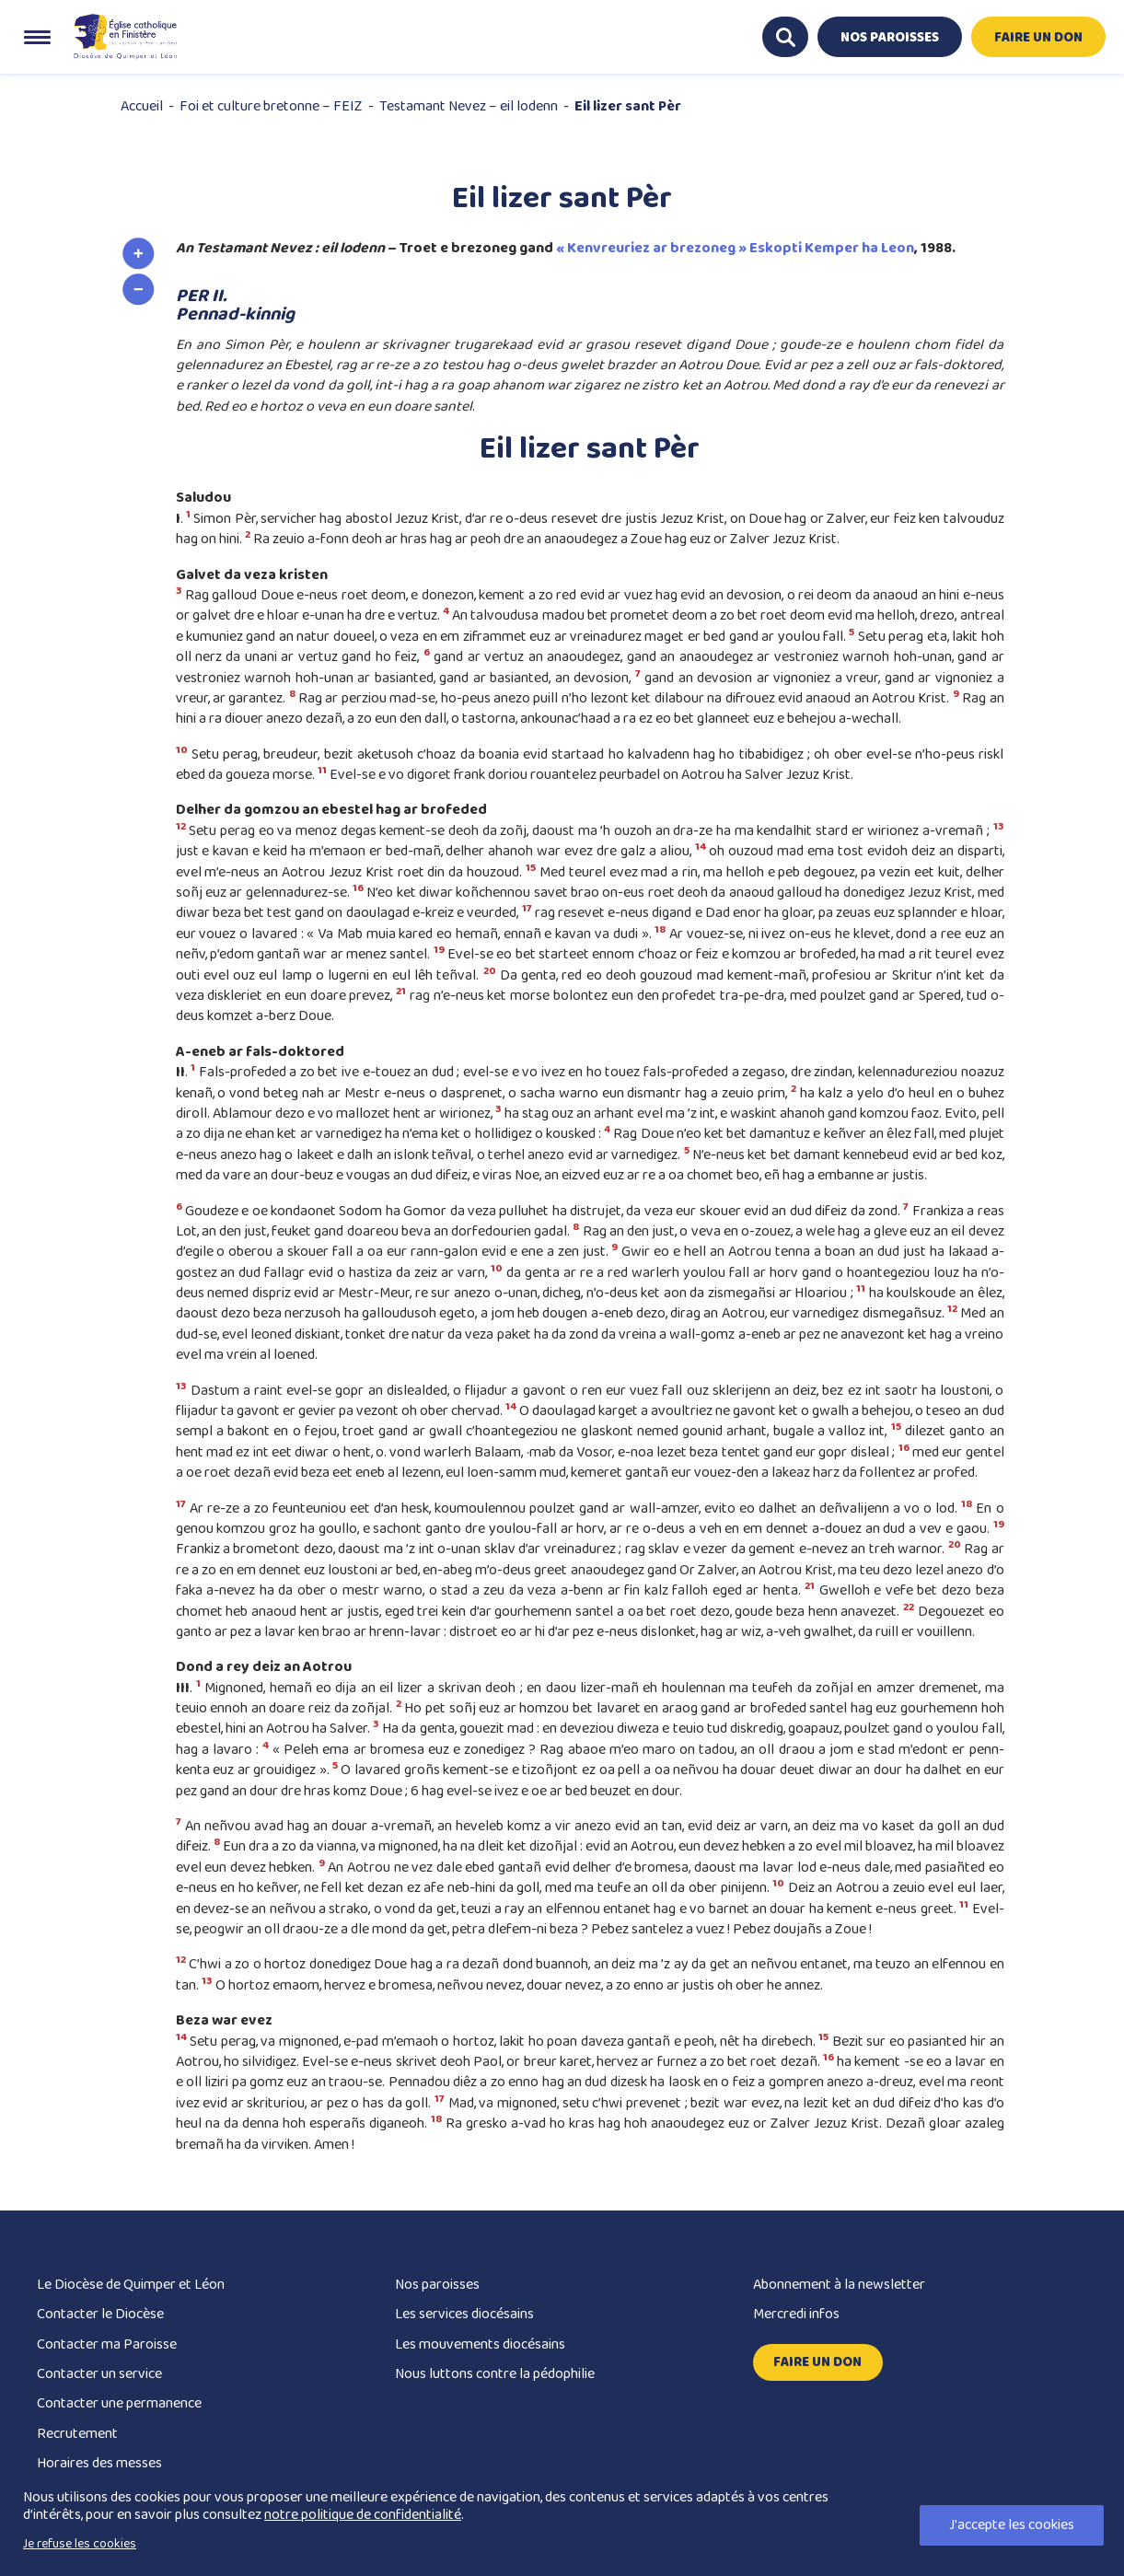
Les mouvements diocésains (480, 2344)
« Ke (570, 248)
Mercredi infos (796, 2314)
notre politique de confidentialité (362, 2514)
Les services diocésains (464, 2314)
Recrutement (77, 2433)
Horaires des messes (99, 2463)
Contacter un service (99, 2373)
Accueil (142, 106)
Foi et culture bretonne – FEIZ (271, 106)
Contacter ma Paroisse (107, 2344)
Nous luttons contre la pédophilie (495, 2373)
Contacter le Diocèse (100, 2314)
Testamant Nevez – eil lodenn (468, 106)
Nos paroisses (437, 2284)
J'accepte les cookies (1011, 2524)
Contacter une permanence (119, 2403)
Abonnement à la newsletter (839, 2284)
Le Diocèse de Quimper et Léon (131, 2284)
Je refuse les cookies (79, 2544)
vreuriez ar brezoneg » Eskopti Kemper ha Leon (753, 248)
